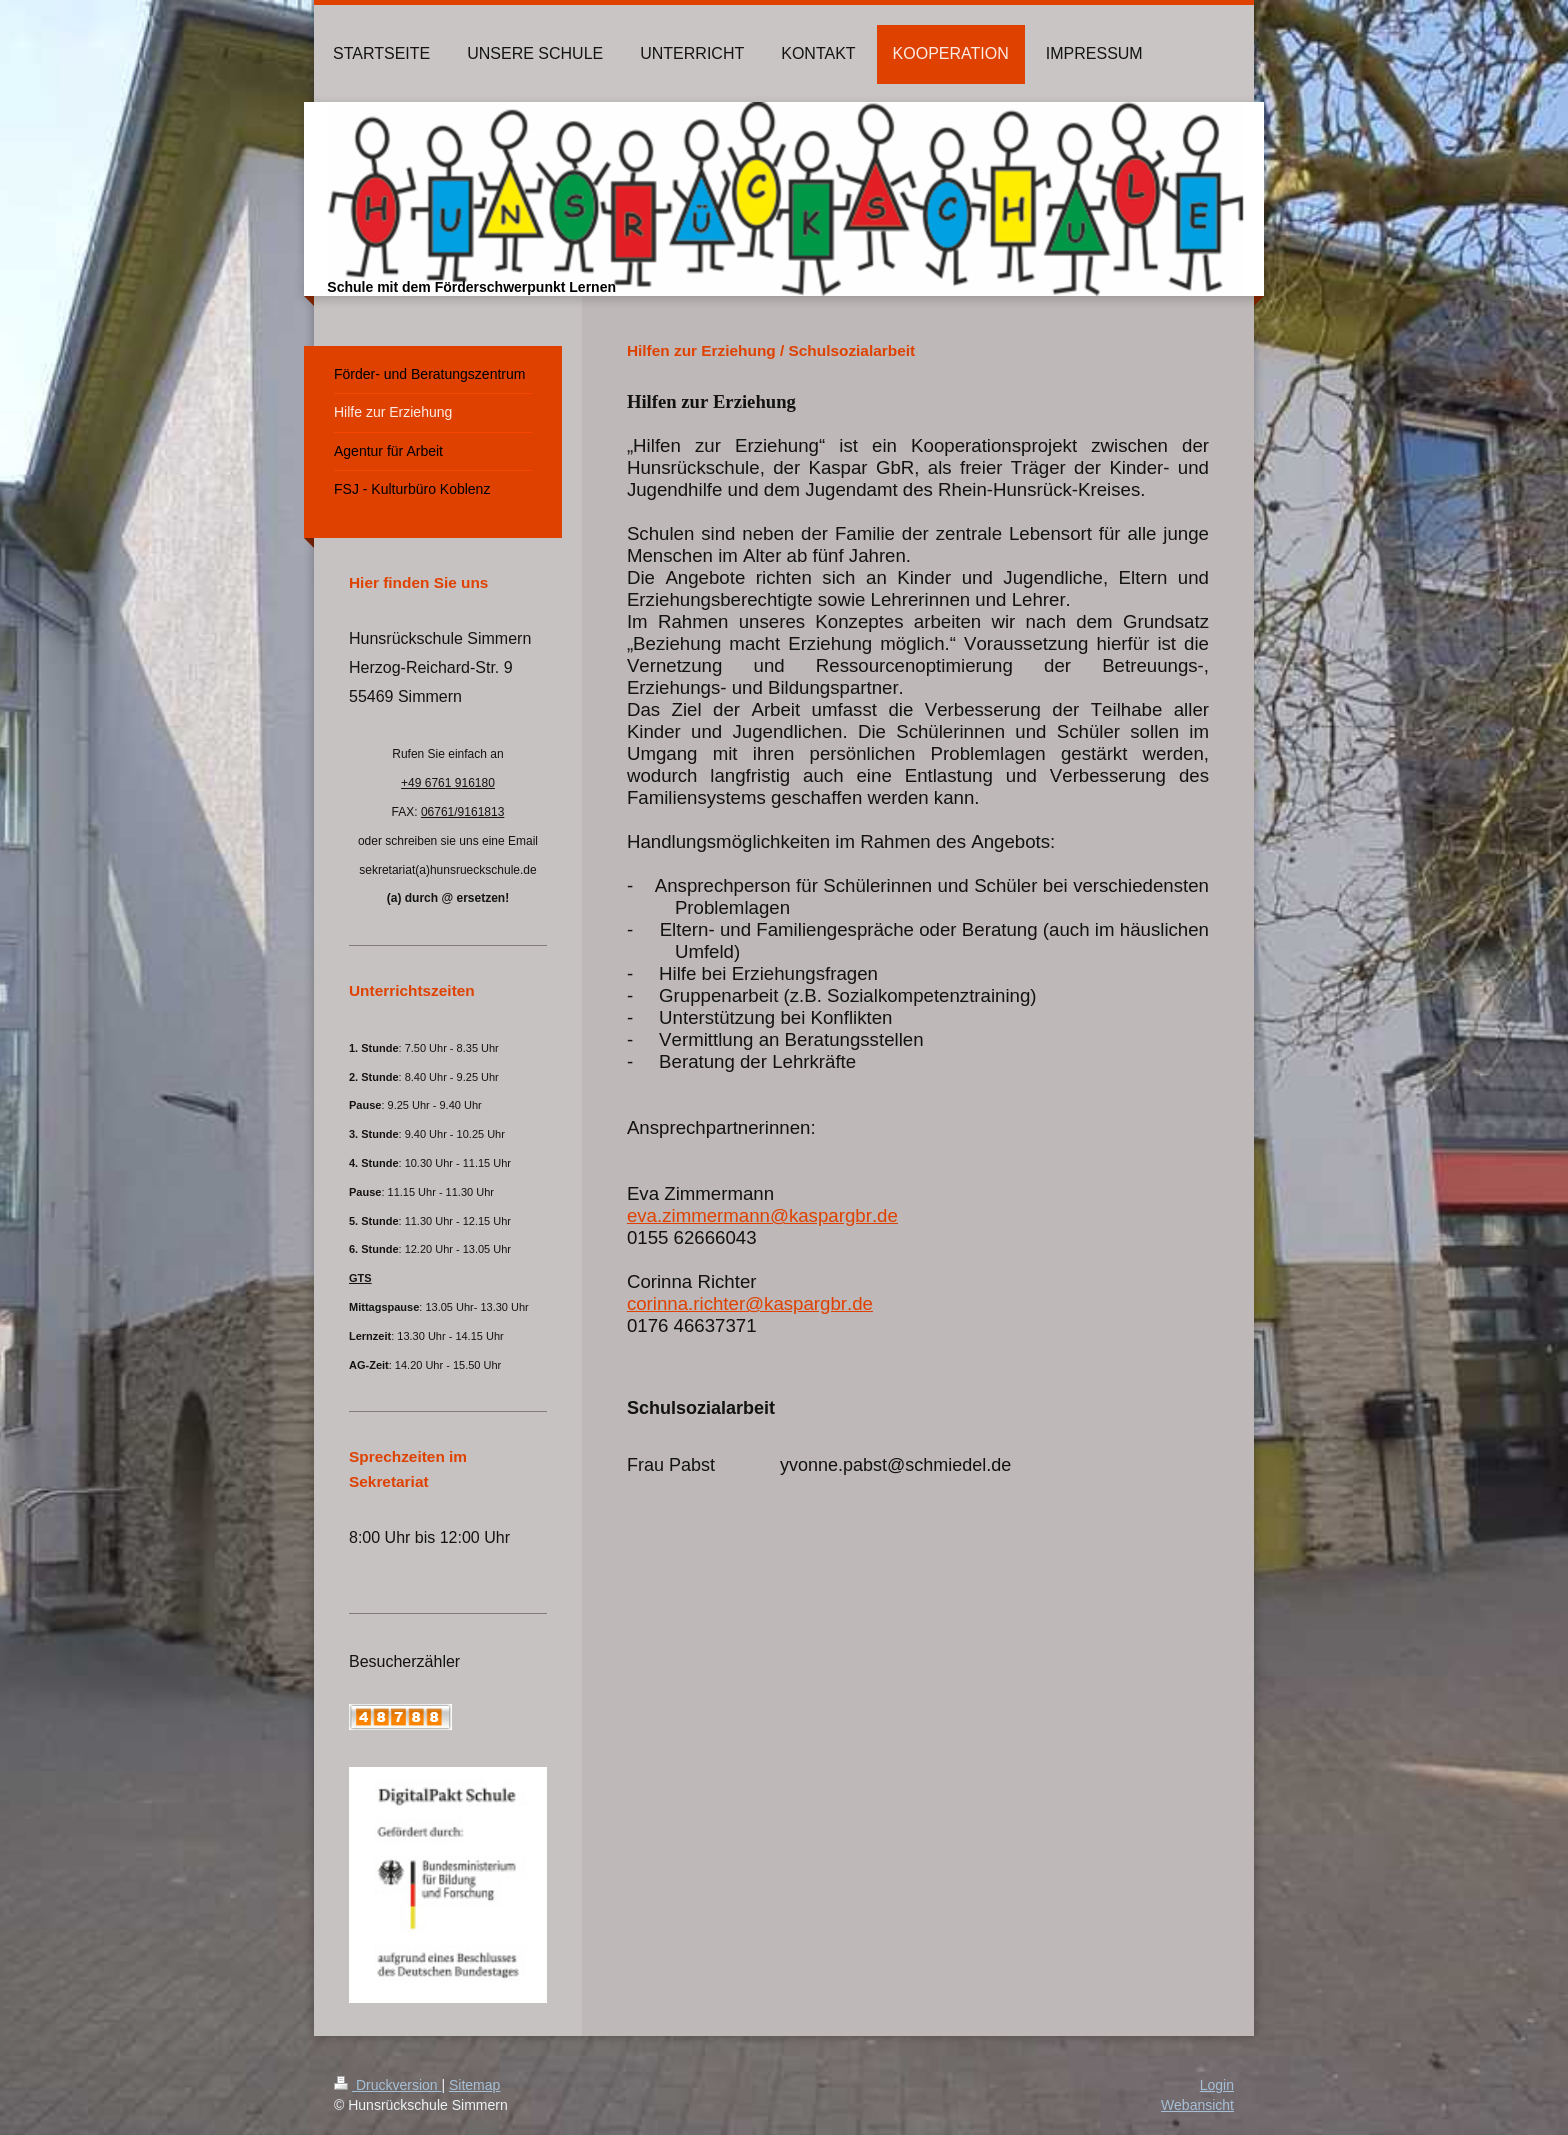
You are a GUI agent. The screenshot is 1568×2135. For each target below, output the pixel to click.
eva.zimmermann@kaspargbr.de (762, 1215)
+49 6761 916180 (448, 783)
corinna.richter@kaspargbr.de (750, 1303)
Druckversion (387, 2085)
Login (1217, 2085)
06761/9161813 (462, 812)
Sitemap (474, 2085)
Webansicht (1197, 2105)
